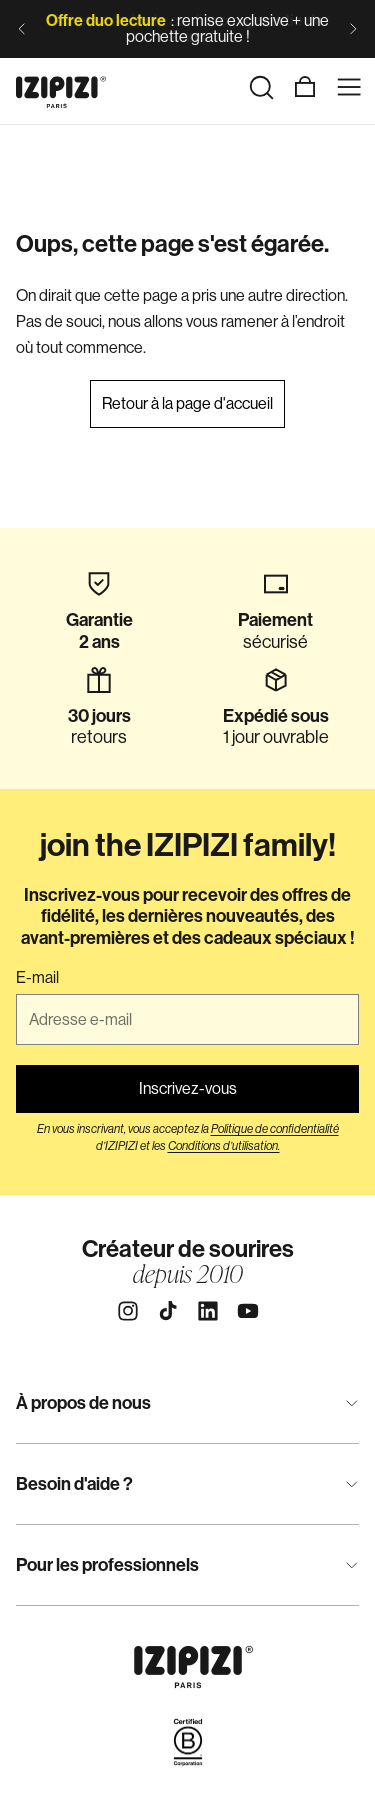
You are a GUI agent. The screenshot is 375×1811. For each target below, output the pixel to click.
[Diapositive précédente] (22, 29)
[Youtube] (248, 1311)
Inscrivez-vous (188, 1088)
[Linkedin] (208, 1311)
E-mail (37, 978)
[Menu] (349, 87)
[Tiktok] (168, 1311)
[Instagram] (128, 1311)
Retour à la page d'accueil (187, 403)
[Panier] (305, 87)
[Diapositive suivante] (353, 29)
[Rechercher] (261, 87)
